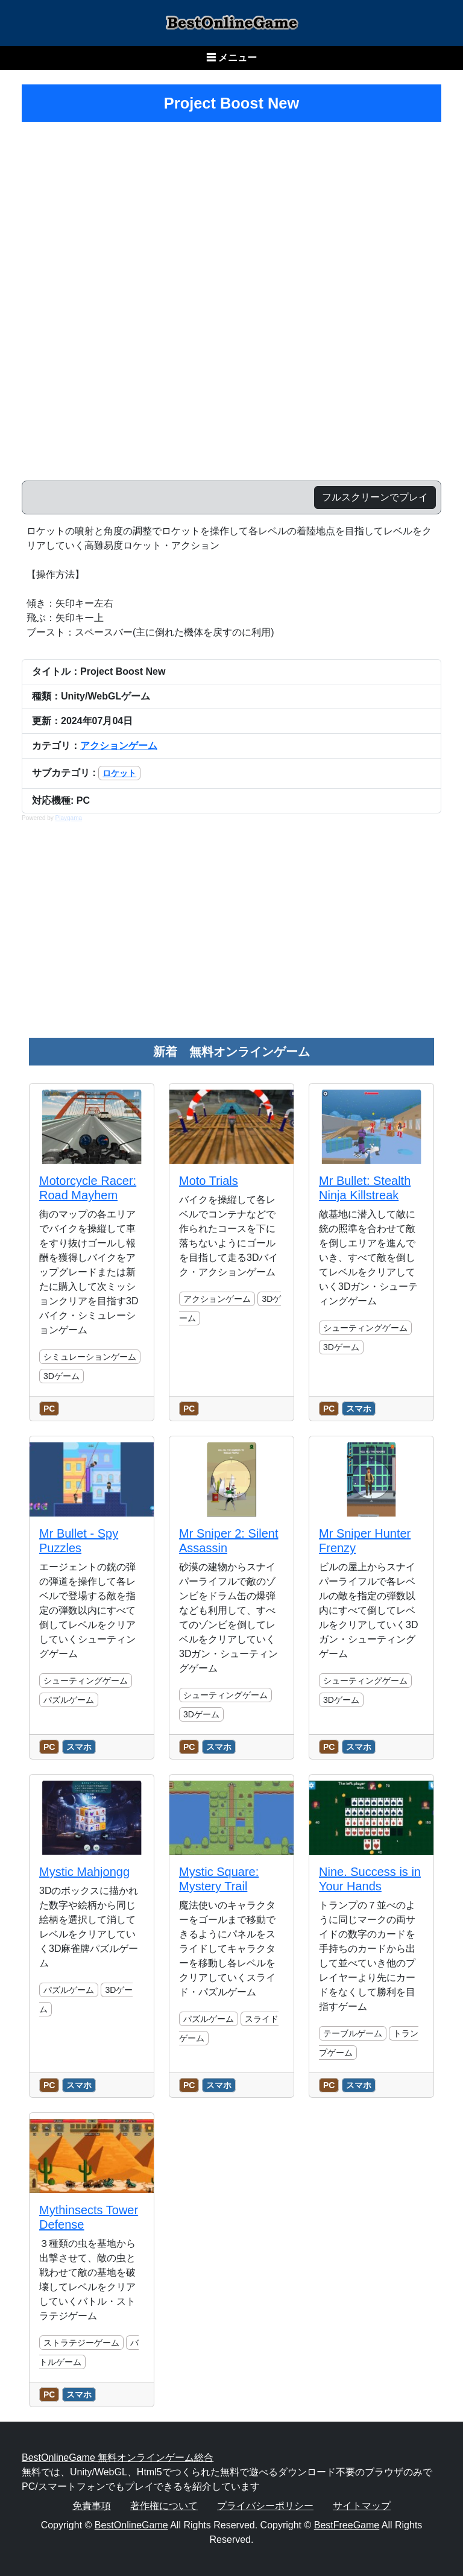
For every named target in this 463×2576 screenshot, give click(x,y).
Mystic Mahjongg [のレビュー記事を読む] (84, 1871)
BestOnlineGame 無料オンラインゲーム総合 (117, 2457)
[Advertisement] (231, 935)
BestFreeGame (346, 2525)
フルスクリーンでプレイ (375, 497)
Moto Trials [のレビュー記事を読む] (208, 1180)
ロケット (119, 773)
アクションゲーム (118, 745)
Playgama (68, 818)
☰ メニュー (231, 57)
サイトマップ (362, 2506)
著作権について (164, 2506)
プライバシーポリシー (265, 2506)
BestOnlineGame (131, 2525)
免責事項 (91, 2506)
